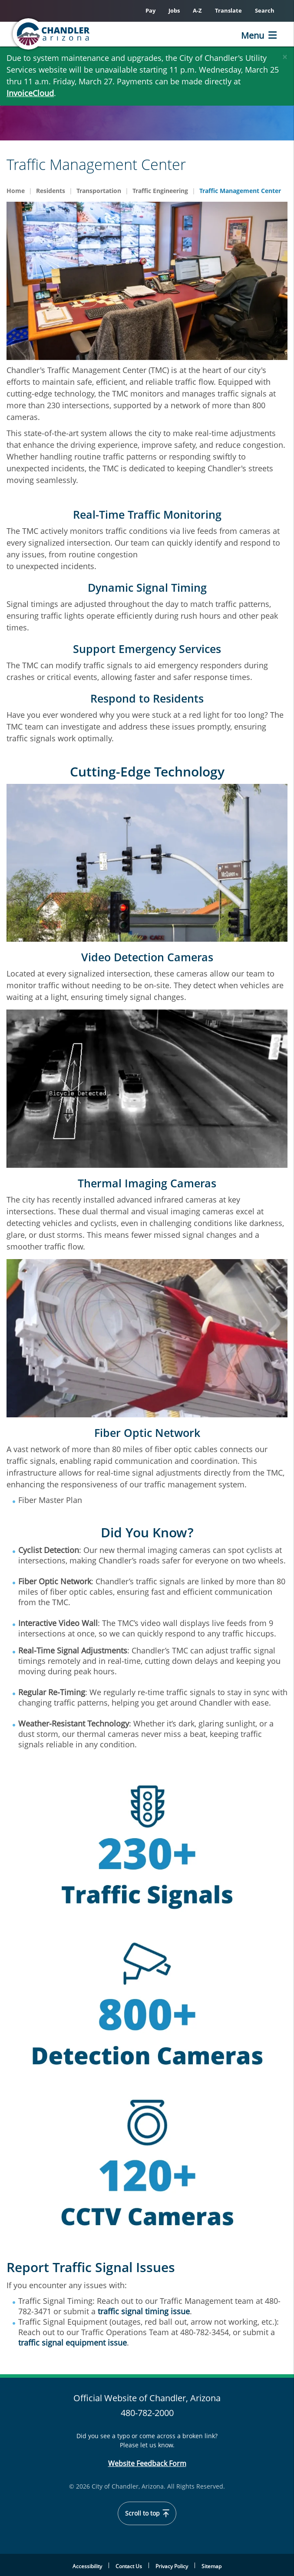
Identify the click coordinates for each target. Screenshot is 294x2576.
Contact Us (129, 2566)
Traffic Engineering (160, 191)
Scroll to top (147, 2513)
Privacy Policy (171, 2566)
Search (264, 10)
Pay (150, 10)
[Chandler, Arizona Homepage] (52, 33)
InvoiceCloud (30, 93)
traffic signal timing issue (144, 2311)
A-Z (197, 10)
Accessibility (87, 2566)
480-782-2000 (147, 2413)
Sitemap (211, 2566)
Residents (50, 191)
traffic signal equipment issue (72, 2342)
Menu (252, 35)
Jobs (174, 10)
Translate (228, 10)
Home (16, 191)
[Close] (284, 54)
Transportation (98, 191)
